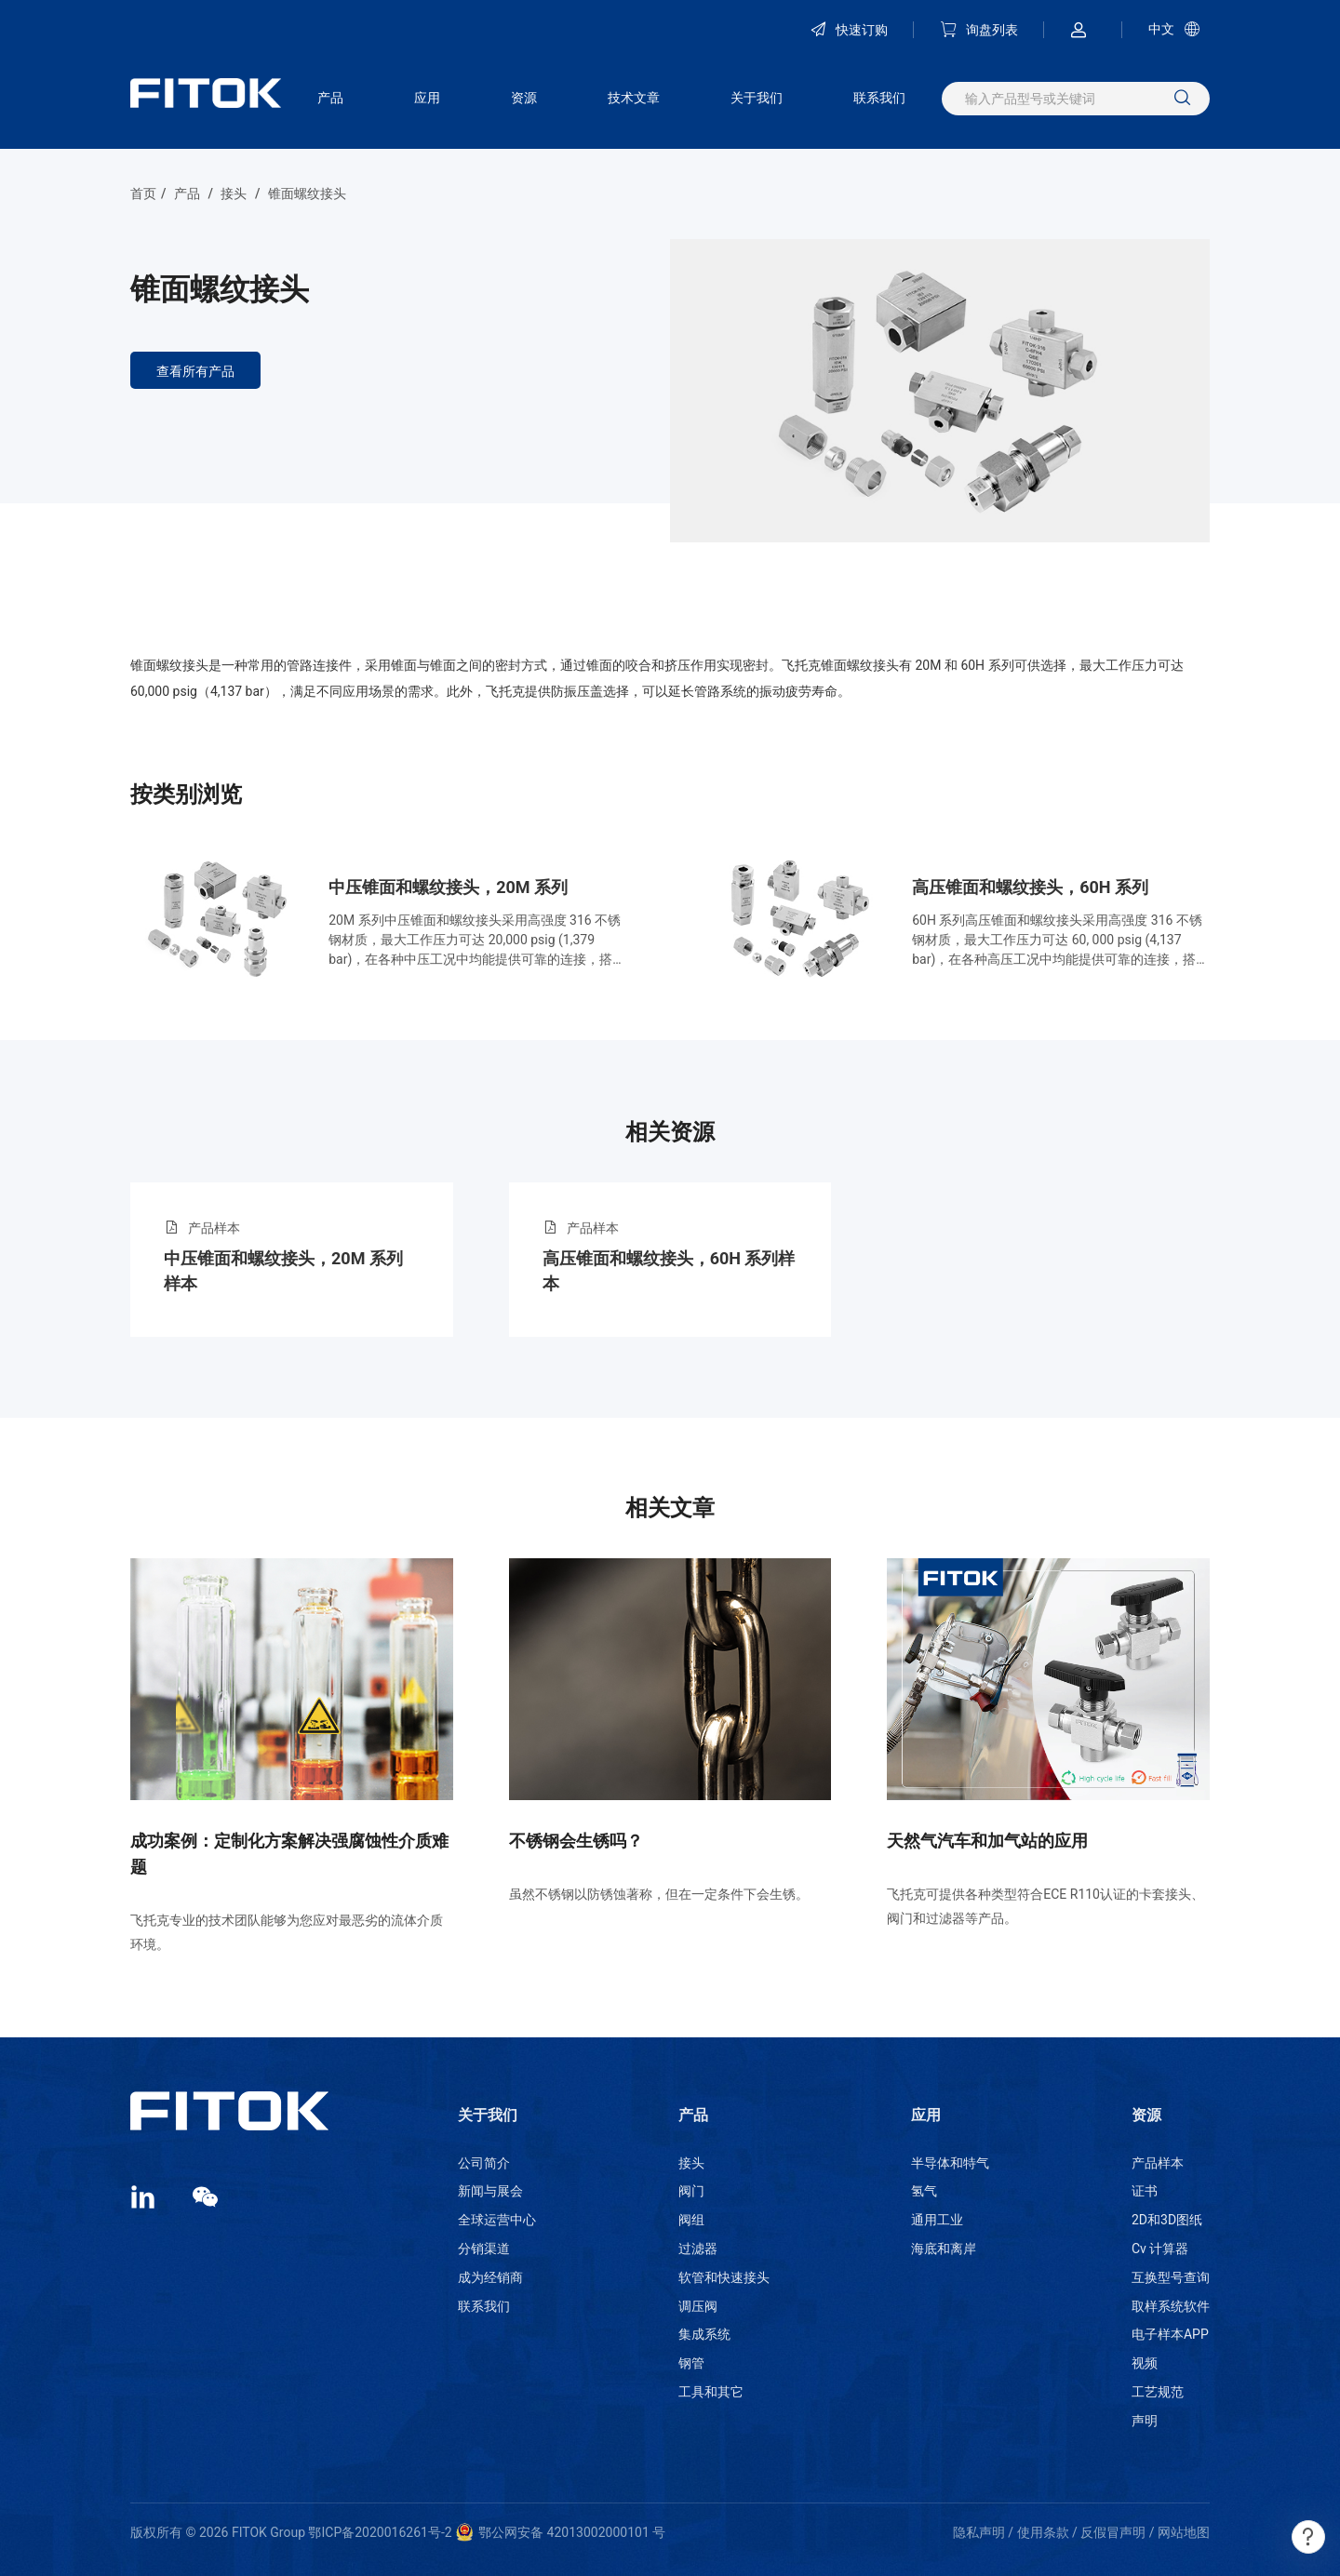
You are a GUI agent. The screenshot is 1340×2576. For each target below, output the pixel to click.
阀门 (691, 2190)
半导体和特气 (950, 2163)
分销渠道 (484, 2248)
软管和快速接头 (724, 2277)
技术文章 (634, 97)
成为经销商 (490, 2277)
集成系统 (704, 2334)
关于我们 (756, 97)
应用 (427, 97)
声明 (1145, 2420)
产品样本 (1158, 2163)
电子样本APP (1170, 2334)
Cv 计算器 (1160, 2248)
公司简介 (484, 2163)
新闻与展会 (490, 2190)
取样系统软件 (1171, 2306)
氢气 (924, 2190)
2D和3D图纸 (1167, 2219)
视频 (1145, 2363)
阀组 (691, 2219)
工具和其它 (711, 2391)
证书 (1145, 2190)
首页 (143, 193)
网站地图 (1184, 2532)
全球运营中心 (497, 2219)
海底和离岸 (943, 2248)
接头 (234, 193)
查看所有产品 (195, 371)
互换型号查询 (1171, 2277)
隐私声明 (979, 2532)
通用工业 (937, 2219)
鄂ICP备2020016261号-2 (379, 2532)
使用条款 (1043, 2532)
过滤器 (697, 2248)
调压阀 (697, 2306)
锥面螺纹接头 (307, 193)
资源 (524, 97)
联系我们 (879, 97)
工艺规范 (1158, 2391)
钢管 (691, 2363)
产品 (330, 97)
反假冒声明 (1113, 2532)
